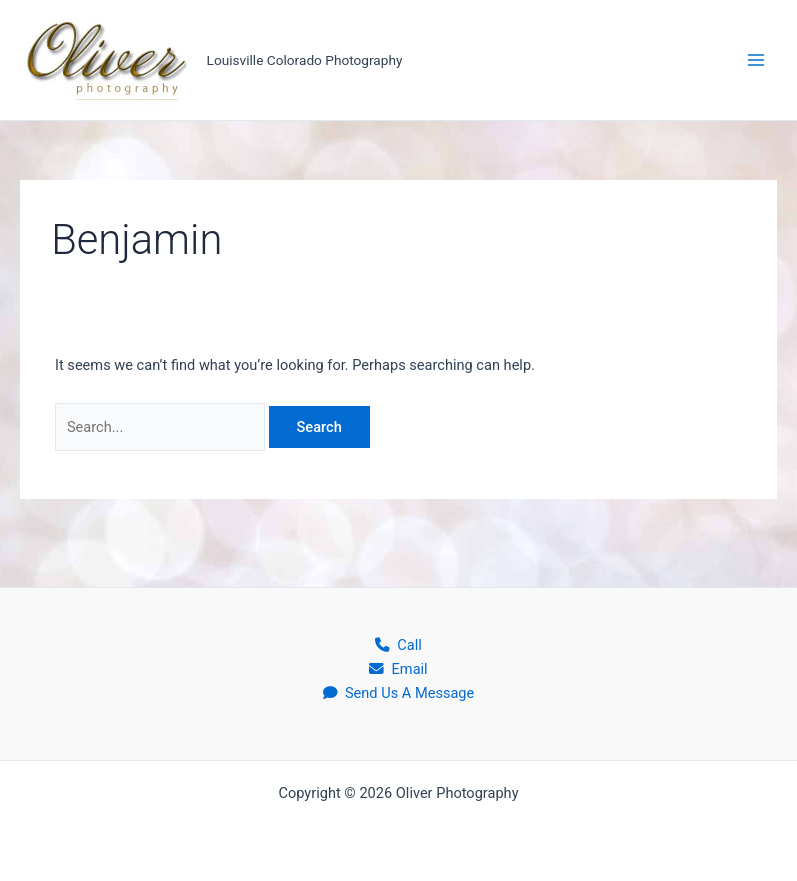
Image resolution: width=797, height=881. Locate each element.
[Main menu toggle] (756, 60)
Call (398, 645)
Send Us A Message (399, 693)
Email (398, 669)
